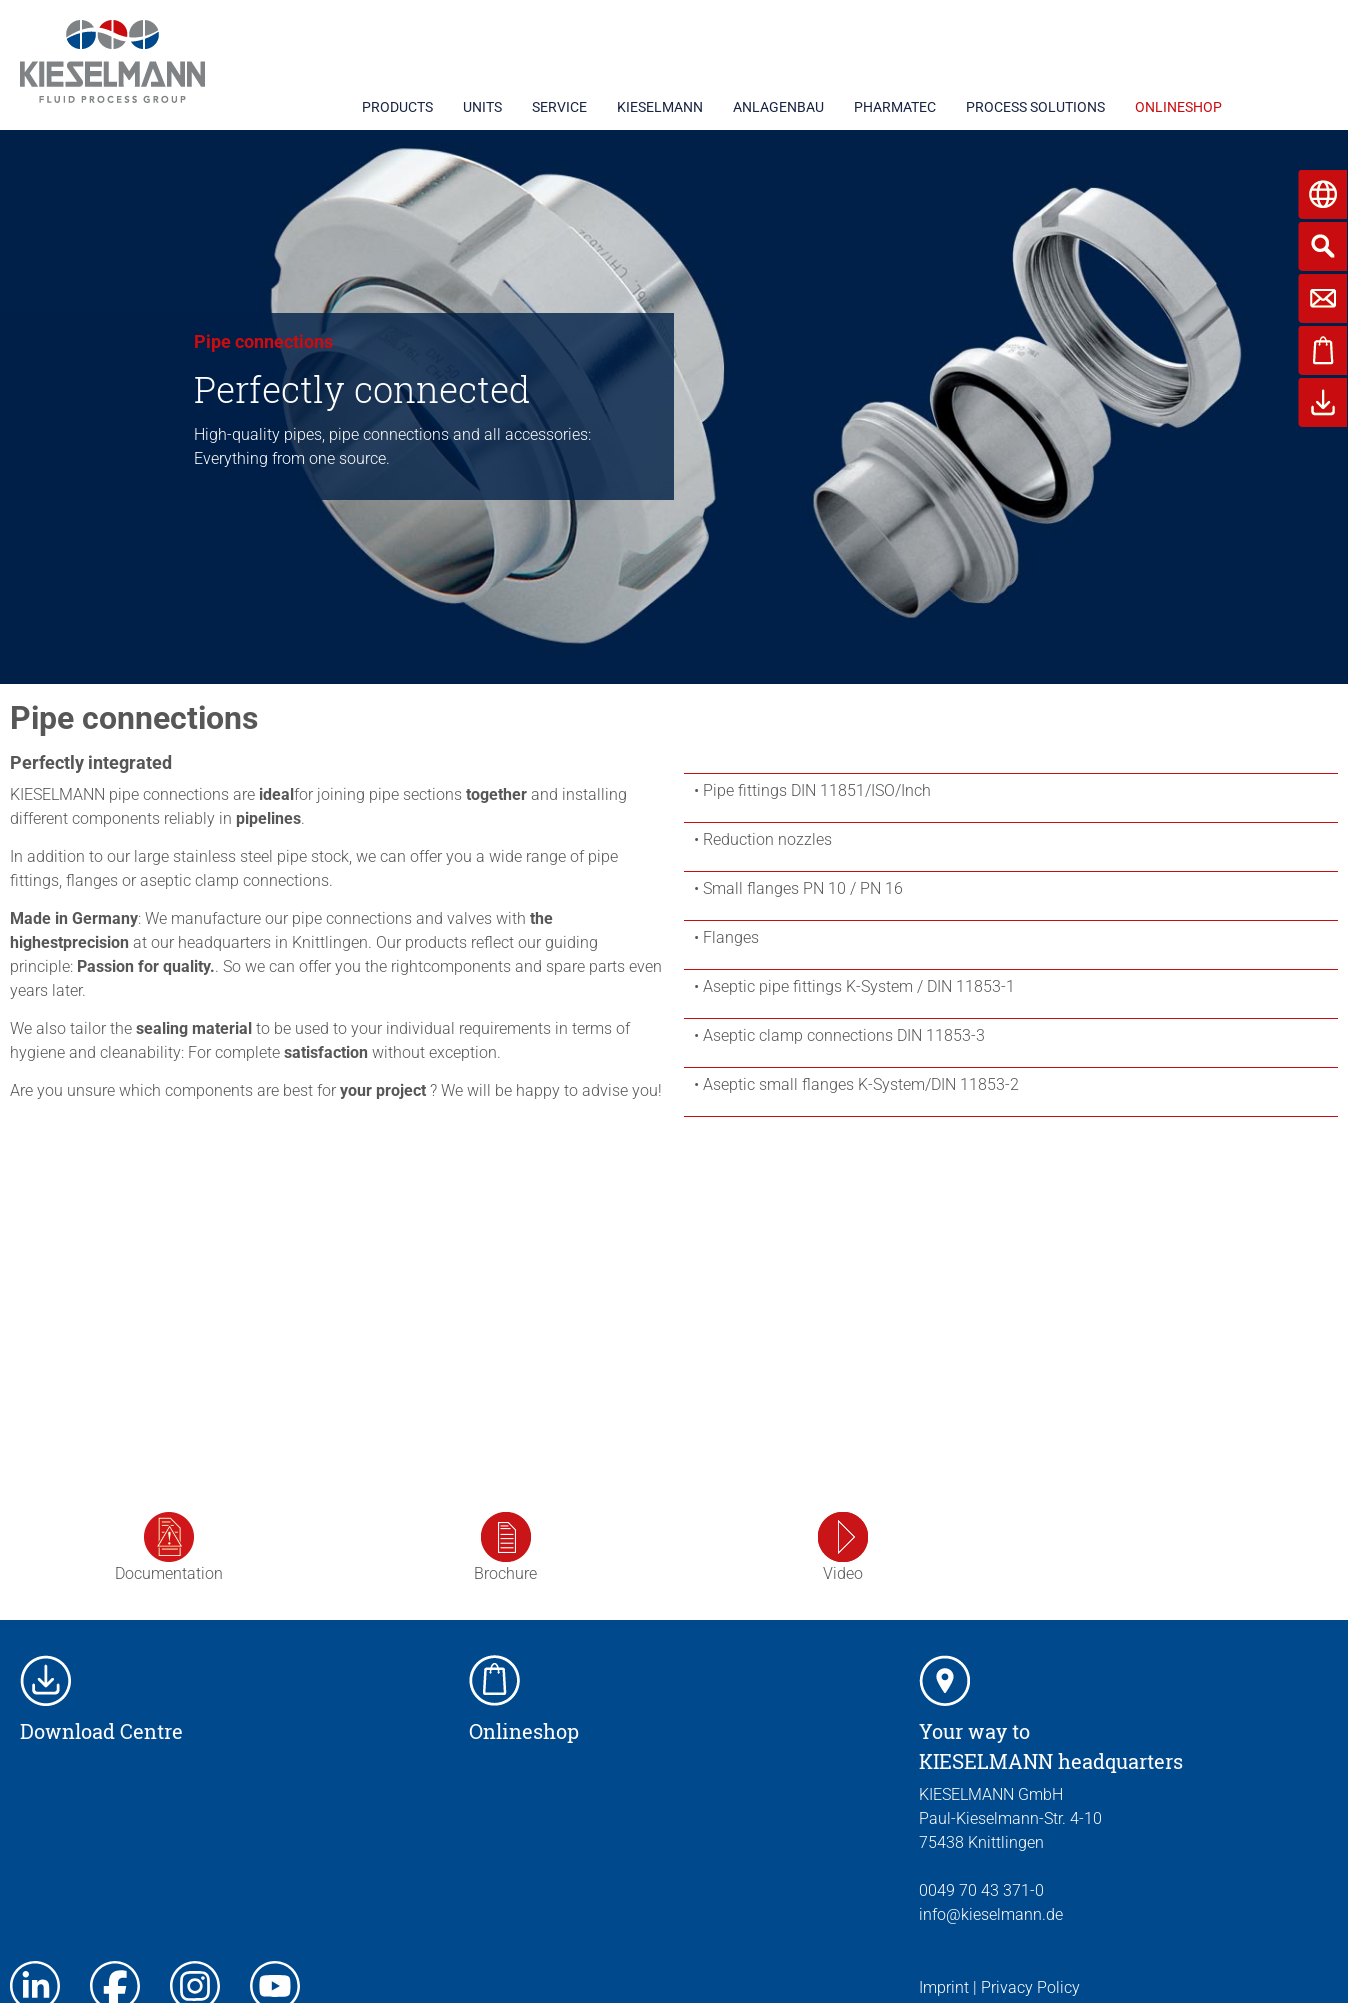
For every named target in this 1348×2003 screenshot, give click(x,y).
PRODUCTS (397, 107)
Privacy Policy (1030, 1987)
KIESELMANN (660, 107)
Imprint (944, 1987)
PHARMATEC (895, 107)
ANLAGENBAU (778, 107)
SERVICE (559, 107)
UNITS (482, 107)
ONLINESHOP (1178, 107)
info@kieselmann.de (991, 1914)
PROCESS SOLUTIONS (1035, 107)
